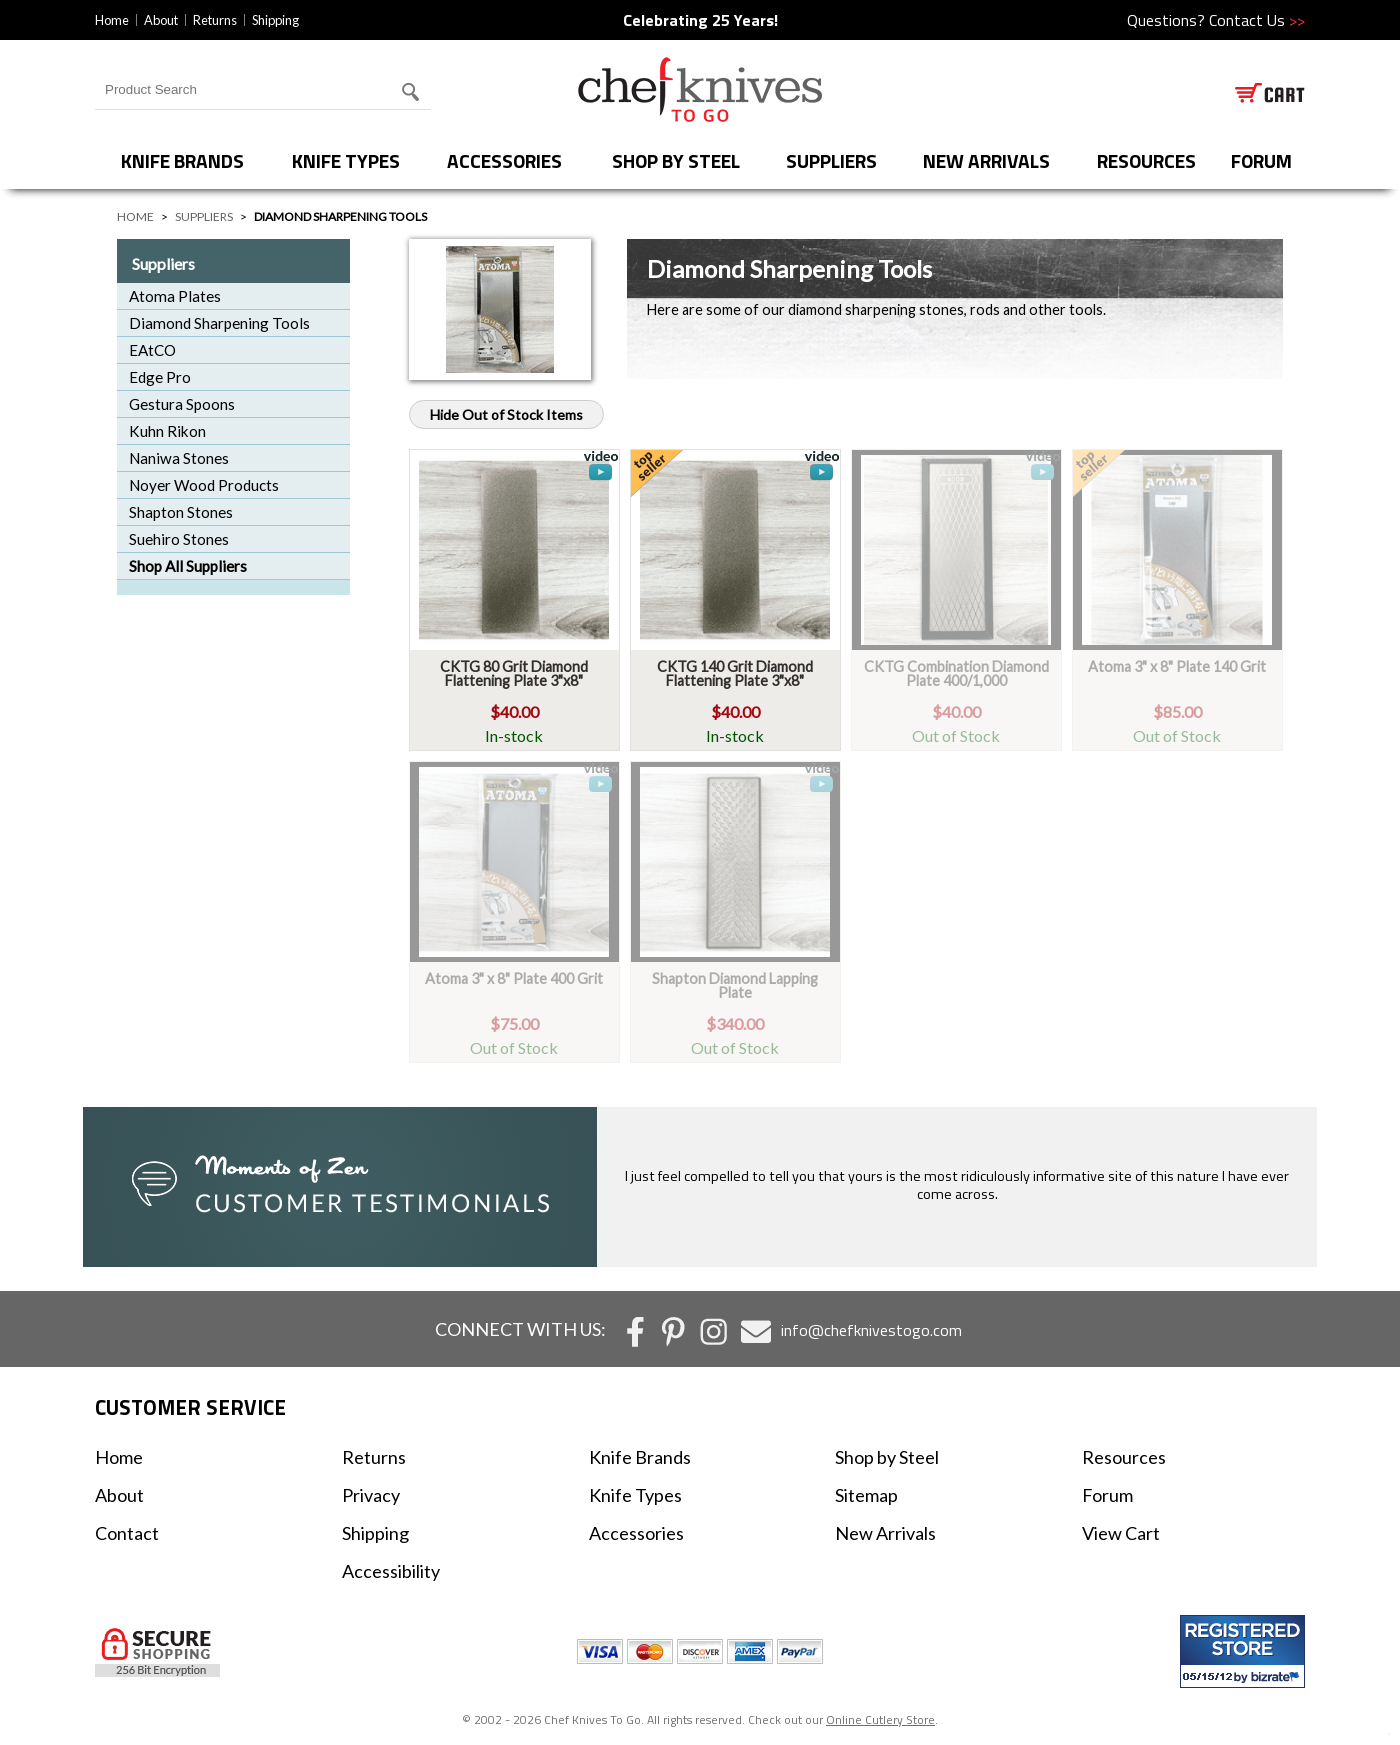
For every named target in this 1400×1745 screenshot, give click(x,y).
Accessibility (391, 1571)
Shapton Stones (181, 512)
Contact (127, 1533)
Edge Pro (160, 377)
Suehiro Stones (179, 539)
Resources (1146, 160)
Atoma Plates (175, 296)
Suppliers (831, 160)
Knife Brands (182, 160)
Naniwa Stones (179, 458)
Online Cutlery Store (880, 1719)
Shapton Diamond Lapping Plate (735, 985)
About (161, 20)
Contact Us (1257, 20)
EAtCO (152, 350)
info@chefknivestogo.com (871, 1330)
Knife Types (346, 160)
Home (112, 20)
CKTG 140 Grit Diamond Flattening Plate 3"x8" (735, 673)
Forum (1107, 1495)
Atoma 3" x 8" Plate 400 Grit (514, 978)
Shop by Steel (676, 160)
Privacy (371, 1495)
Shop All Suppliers (188, 566)
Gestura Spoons (182, 404)
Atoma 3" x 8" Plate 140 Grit (1177, 666)
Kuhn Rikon (167, 431)
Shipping (275, 20)
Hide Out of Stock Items (506, 414)
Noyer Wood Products (204, 485)
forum (1261, 160)
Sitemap (866, 1495)
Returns (215, 20)
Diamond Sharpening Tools (219, 323)
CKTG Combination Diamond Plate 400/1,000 (956, 673)
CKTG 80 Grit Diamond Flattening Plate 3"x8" (514, 673)
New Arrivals (986, 160)
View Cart (1121, 1533)
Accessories (504, 160)
